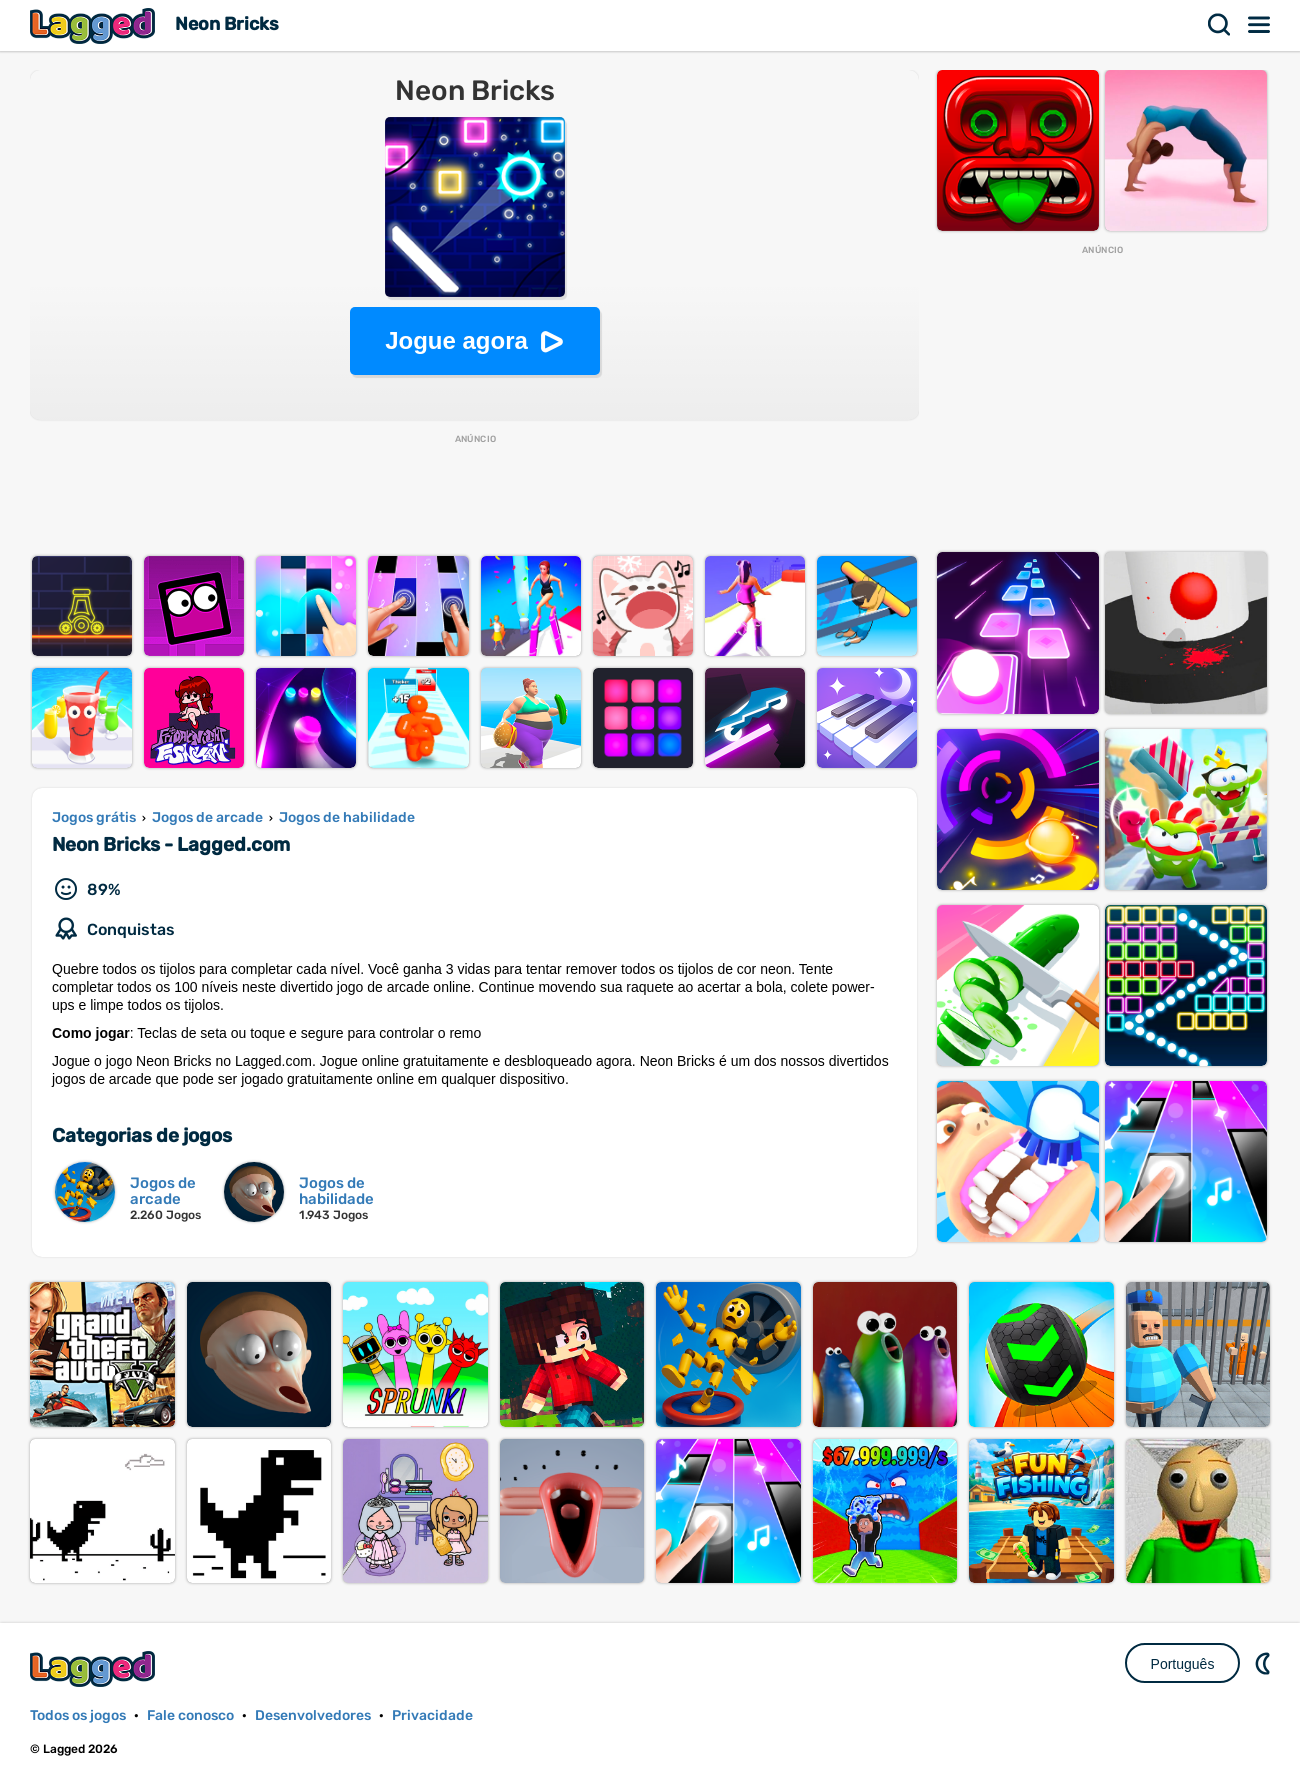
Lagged (95, 25)
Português (1183, 1664)
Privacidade (432, 1715)
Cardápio (1260, 25)
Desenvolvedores (313, 1715)
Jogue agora (456, 340)
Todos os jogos (78, 1715)
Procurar (1220, 25)
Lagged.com (95, 1668)
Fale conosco (190, 1715)
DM (1265, 1663)
